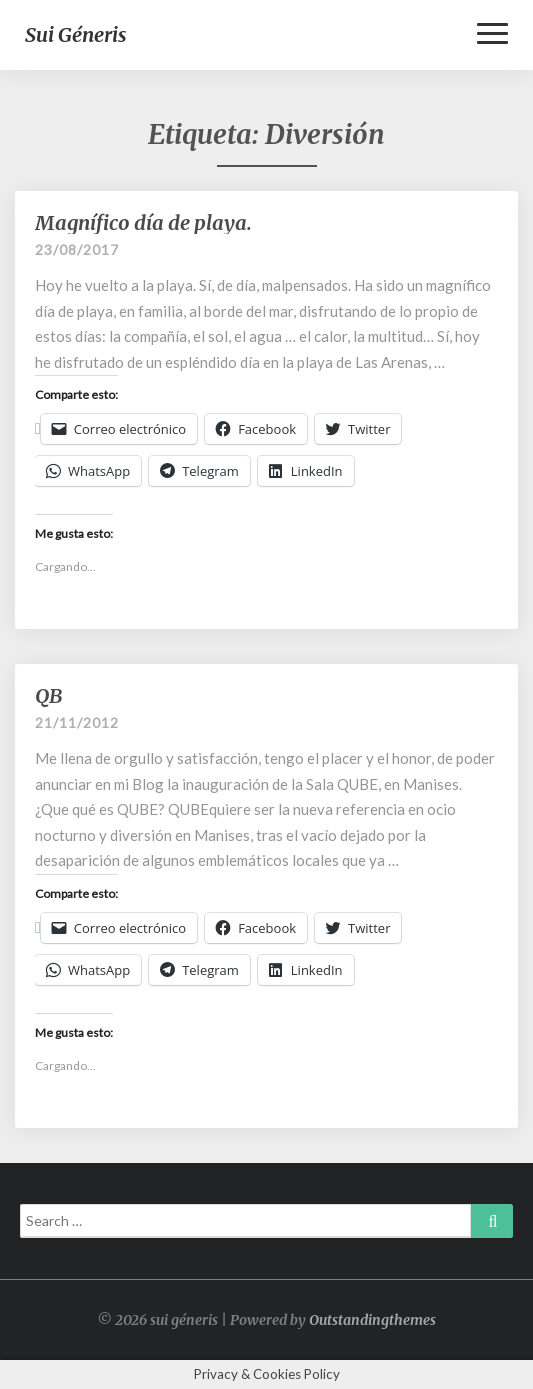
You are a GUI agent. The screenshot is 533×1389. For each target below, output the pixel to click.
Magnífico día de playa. (143, 222)
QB (48, 695)
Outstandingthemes (372, 1320)
